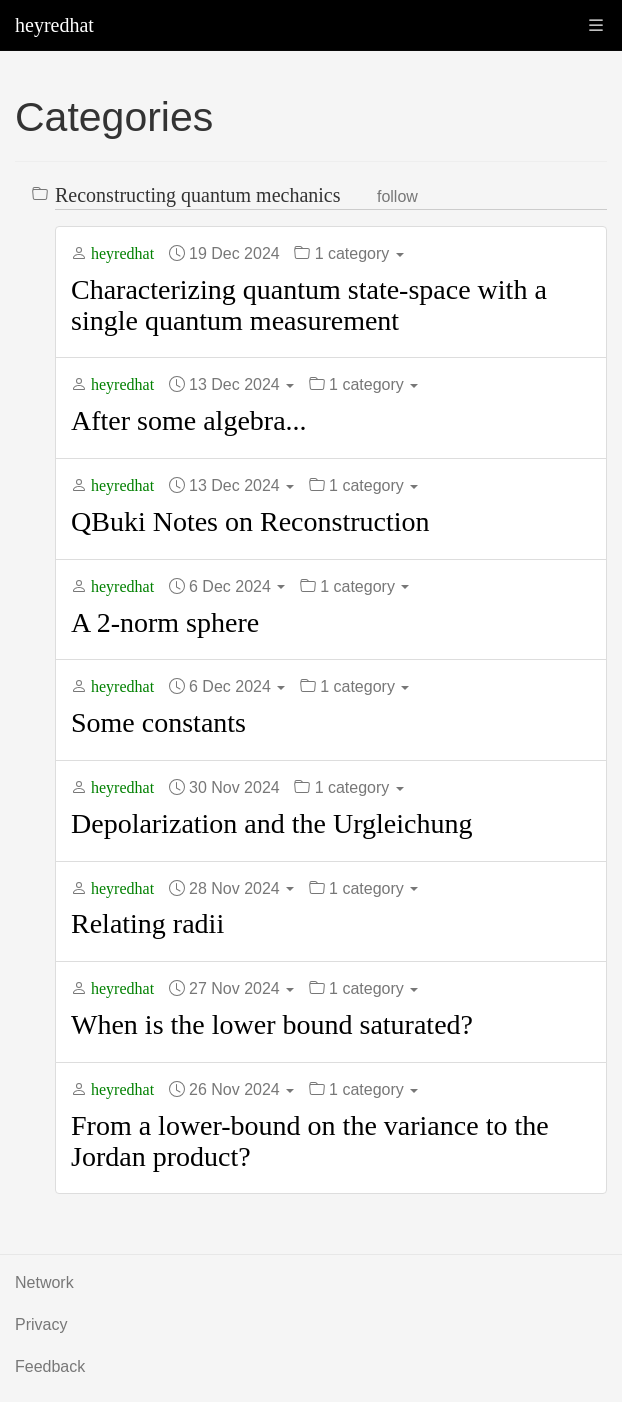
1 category (359, 253)
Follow (397, 196)
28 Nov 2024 (241, 888)
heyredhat (54, 25)
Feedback (50, 1366)
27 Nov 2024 (241, 988)
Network (44, 1282)
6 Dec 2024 (237, 586)
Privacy (41, 1324)
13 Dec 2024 (241, 384)
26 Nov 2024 (241, 1089)
